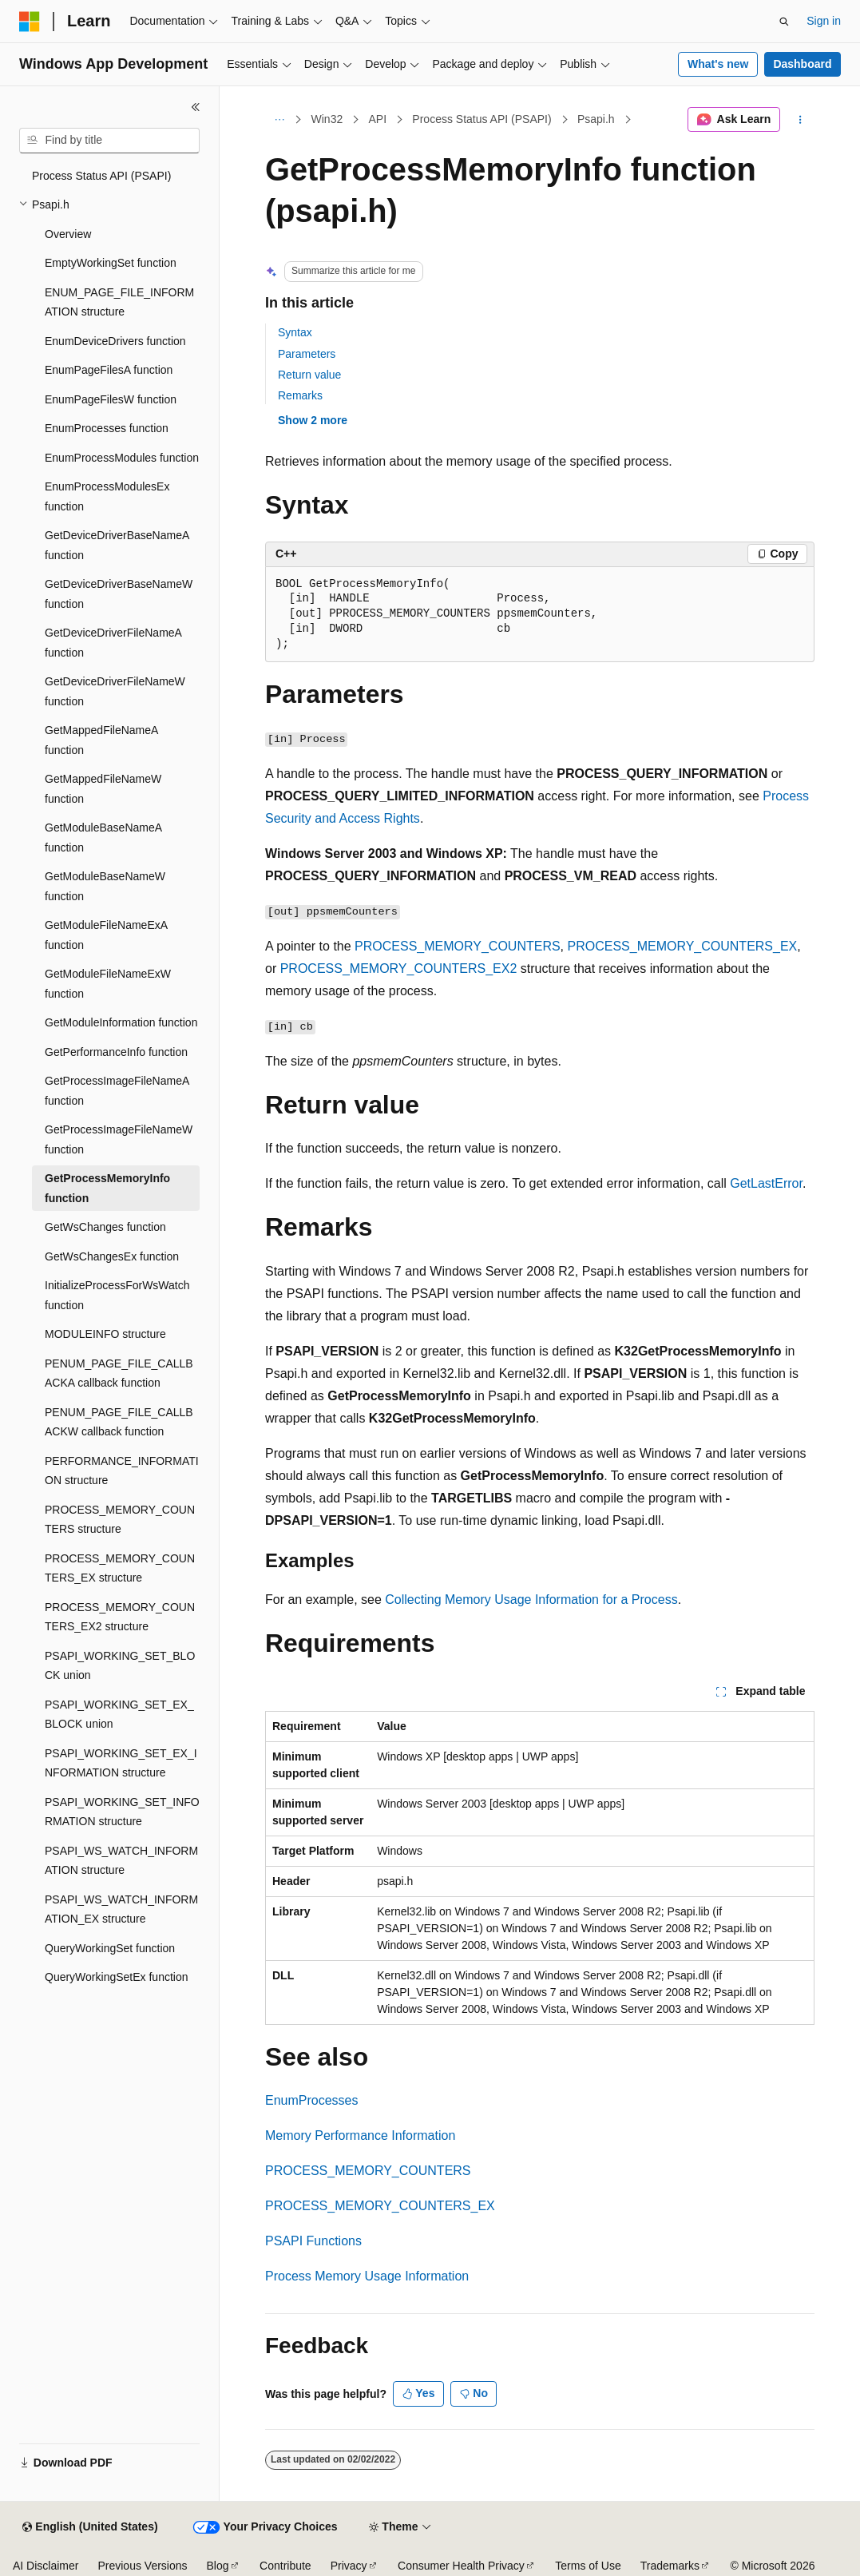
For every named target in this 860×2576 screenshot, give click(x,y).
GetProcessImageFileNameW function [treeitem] (118, 1139)
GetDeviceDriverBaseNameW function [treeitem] (118, 594)
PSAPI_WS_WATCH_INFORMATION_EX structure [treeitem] (121, 1909)
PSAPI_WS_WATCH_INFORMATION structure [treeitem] (121, 1860)
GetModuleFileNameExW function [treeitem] (108, 983)
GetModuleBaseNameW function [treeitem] (105, 886)
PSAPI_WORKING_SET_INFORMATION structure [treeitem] (122, 1812)
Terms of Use (587, 2565)
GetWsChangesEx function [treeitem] (112, 1256)
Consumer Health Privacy (461, 2565)
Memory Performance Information (360, 2135)
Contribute (285, 2565)
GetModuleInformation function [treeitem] (121, 1022)
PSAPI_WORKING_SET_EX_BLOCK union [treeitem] (119, 1714)
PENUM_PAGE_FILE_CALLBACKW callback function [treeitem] (119, 1422)
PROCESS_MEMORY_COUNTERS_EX (683, 946)
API (377, 119)
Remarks (300, 395)
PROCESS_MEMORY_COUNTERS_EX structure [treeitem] (120, 1568)
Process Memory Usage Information (367, 2276)
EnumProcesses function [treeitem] (106, 428)
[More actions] (800, 120)
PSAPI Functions (313, 2241)
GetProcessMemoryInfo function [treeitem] (107, 1188)
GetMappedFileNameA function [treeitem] (101, 740)
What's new (718, 64)
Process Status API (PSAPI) (481, 119)
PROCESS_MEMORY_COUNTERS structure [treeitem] (120, 1519)
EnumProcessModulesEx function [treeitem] (107, 496)
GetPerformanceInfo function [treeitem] (116, 1052)
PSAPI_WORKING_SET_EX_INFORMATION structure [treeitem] (121, 1763)
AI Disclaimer (45, 2565)
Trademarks (669, 2565)
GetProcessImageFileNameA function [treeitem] (117, 1090)
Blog (218, 2565)
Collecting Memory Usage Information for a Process (531, 1599)
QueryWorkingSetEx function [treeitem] (116, 1977)
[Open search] (784, 21)
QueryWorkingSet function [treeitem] (110, 1948)
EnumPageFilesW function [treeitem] (110, 399)
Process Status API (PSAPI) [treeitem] (101, 175)
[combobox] (109, 140)
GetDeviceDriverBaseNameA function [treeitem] (117, 545)
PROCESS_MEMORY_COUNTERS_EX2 (398, 968)
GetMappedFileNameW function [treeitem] (103, 788)
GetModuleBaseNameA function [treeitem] (103, 837)
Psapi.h (596, 119)
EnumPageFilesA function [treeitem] (108, 369)
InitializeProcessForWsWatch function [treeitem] (117, 1295)
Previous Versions (142, 2565)
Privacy (349, 2565)
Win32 (327, 119)
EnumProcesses (312, 2100)
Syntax (295, 332)
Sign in (823, 20)
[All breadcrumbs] (279, 120)
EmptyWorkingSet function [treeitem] (110, 262)
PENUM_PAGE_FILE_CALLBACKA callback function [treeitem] (119, 1373)
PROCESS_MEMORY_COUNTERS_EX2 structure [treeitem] (120, 1617)
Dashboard (802, 64)
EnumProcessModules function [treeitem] (122, 457)
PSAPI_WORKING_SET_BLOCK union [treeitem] (120, 1665)
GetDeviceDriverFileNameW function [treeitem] (115, 691)
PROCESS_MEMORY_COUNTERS (458, 946)
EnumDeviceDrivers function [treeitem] (115, 341)
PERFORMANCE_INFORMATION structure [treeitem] (122, 1471)
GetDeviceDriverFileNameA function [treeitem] (113, 642)
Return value (309, 374)
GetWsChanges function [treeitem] (105, 1227)
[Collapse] (195, 107)
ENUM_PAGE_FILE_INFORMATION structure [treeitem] (119, 302)
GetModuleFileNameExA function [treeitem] (106, 935)
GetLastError (766, 1183)
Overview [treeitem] (68, 234)
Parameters (306, 353)
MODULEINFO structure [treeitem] (105, 1334)
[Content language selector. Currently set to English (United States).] (90, 2527)
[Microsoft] (29, 21)
